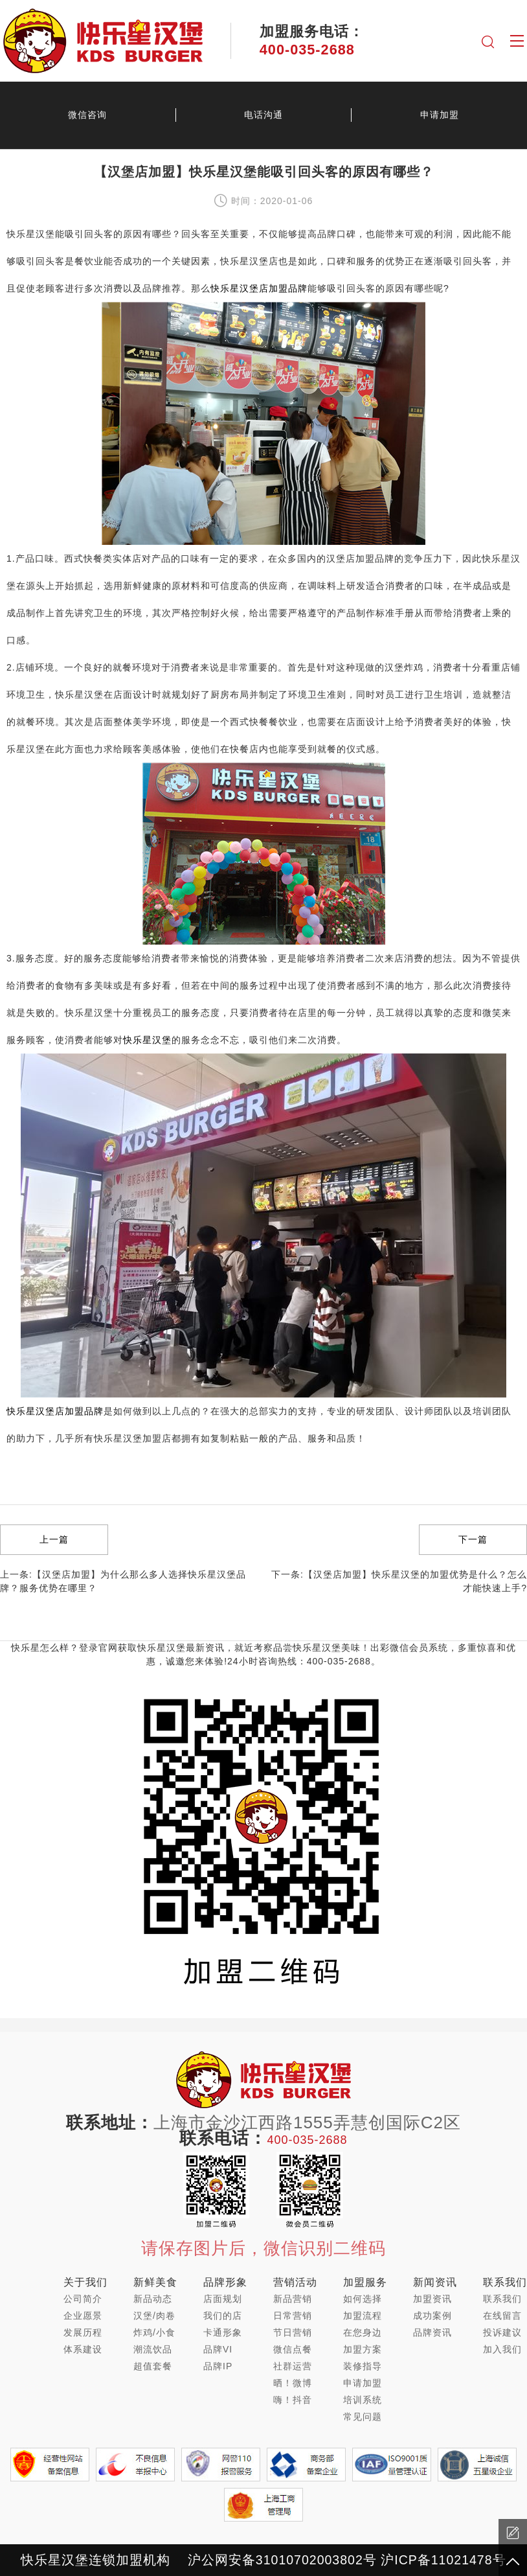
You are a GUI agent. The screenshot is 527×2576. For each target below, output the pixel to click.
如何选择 (362, 2299)
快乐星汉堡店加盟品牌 (259, 288)
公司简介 (82, 2299)
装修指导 (362, 2366)
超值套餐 (152, 2366)
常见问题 (362, 2416)
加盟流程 (362, 2315)
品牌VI (217, 2349)
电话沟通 (263, 114)
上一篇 (54, 1539)
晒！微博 (292, 2383)
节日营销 (292, 2332)
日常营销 (292, 2315)
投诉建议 (502, 2332)
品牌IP (217, 2366)
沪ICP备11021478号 (443, 2560)
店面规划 (222, 2299)
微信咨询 (87, 114)
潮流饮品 (152, 2349)
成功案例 (432, 2315)
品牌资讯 (432, 2332)
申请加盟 (362, 2383)
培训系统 (362, 2400)
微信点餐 (292, 2349)
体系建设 (82, 2349)
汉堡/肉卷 (154, 2315)
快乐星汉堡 (147, 1040)
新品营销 (292, 2299)
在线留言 (502, 2315)
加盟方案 (362, 2349)
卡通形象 (222, 2332)
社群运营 (292, 2366)
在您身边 (362, 2332)
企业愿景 (82, 2315)
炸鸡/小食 (154, 2332)
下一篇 (473, 1539)
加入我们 (502, 2349)
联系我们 (502, 2299)
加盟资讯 (432, 2299)
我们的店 (222, 2315)
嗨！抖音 (292, 2400)
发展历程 (82, 2332)
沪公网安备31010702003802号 (282, 2560)
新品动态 (152, 2299)
